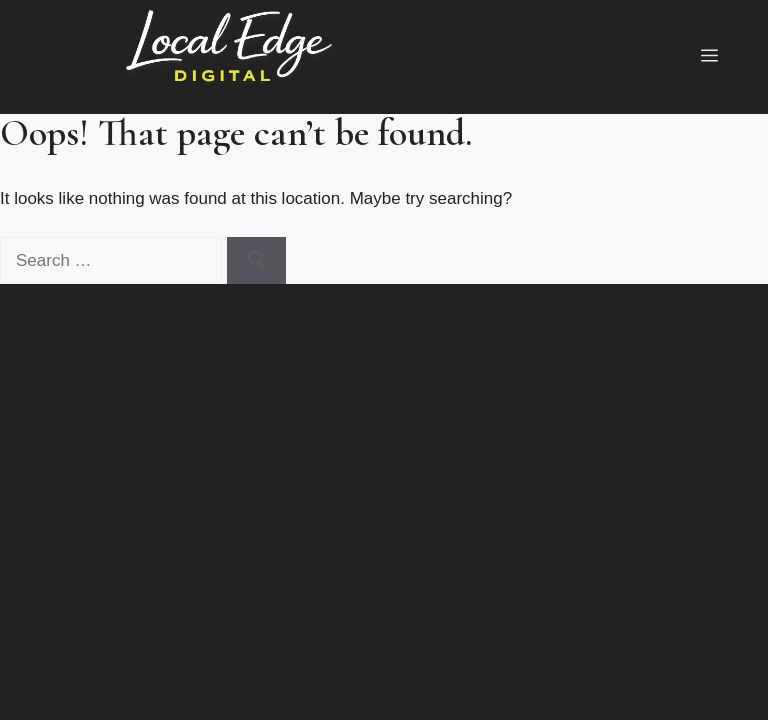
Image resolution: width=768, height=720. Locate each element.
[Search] (256, 261)
